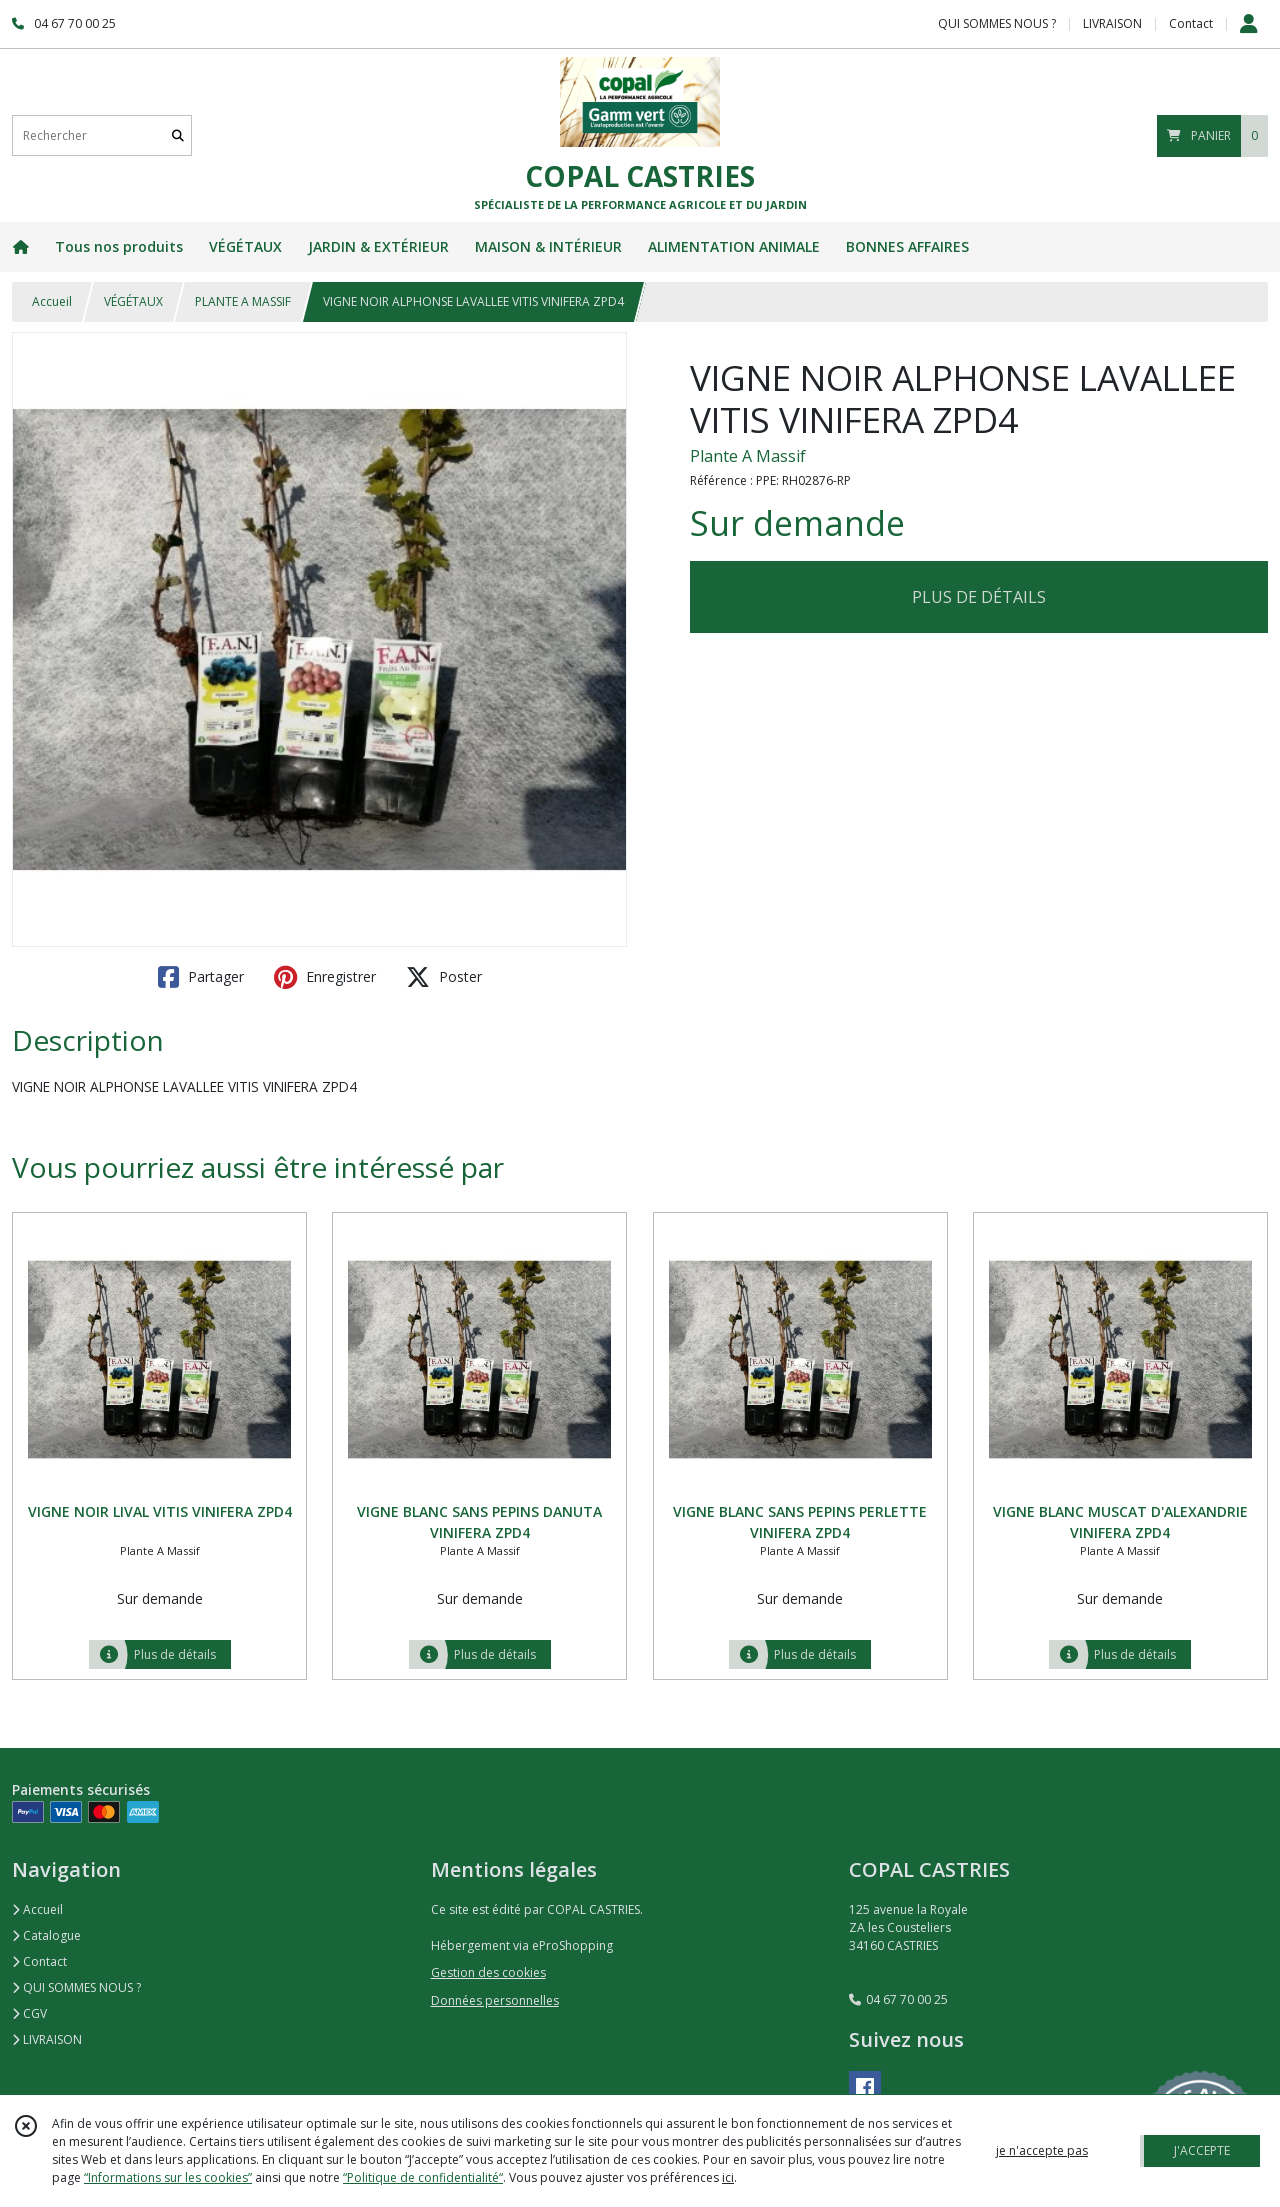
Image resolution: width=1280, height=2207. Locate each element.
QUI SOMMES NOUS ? (76, 1987)
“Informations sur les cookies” (168, 2177)
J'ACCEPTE (1202, 2150)
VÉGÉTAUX (133, 301)
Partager (201, 977)
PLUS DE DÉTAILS (979, 597)
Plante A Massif (748, 456)
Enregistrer (325, 977)
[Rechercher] (178, 135)
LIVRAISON (47, 2039)
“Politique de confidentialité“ (423, 2177)
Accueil (52, 301)
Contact (1191, 23)
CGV (29, 2013)
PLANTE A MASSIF (243, 301)
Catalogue (46, 1935)
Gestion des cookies (488, 1972)
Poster (444, 977)
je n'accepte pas (1042, 2150)
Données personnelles (495, 2000)
